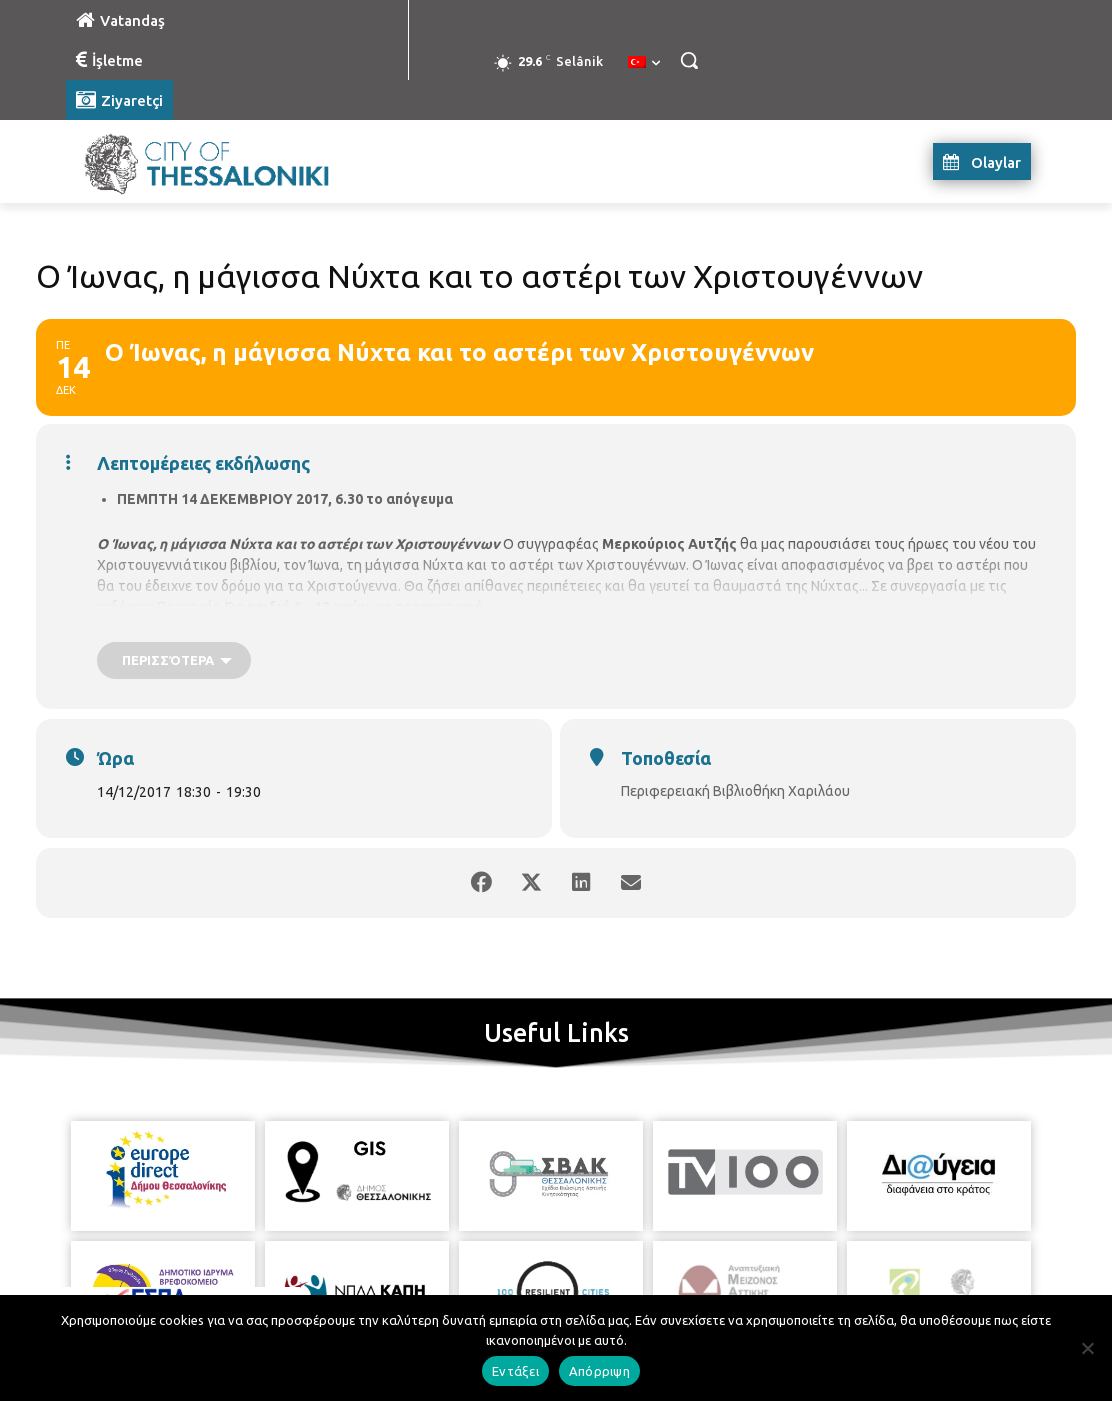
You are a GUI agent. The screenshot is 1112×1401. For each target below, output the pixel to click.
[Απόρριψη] (1087, 1348)
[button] (689, 60)
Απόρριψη (599, 1371)
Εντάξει (515, 1371)
